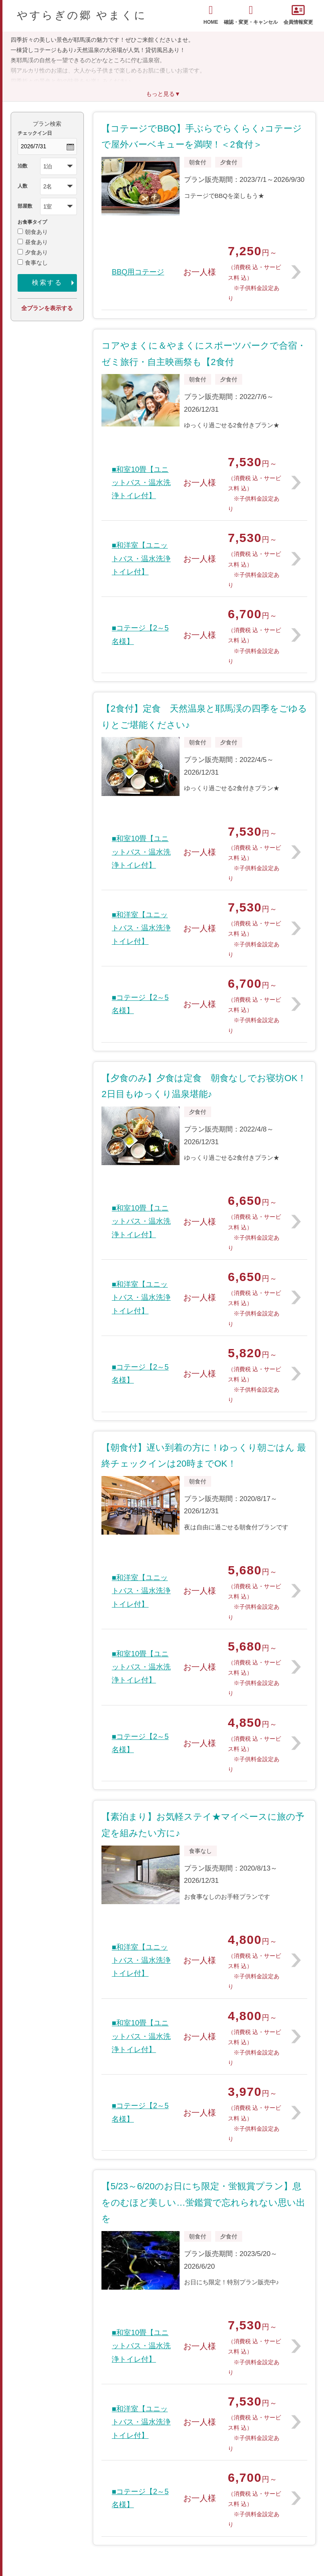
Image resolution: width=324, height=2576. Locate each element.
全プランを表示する (47, 308)
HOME (210, 15)
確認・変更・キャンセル (251, 15)
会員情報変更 (298, 15)
